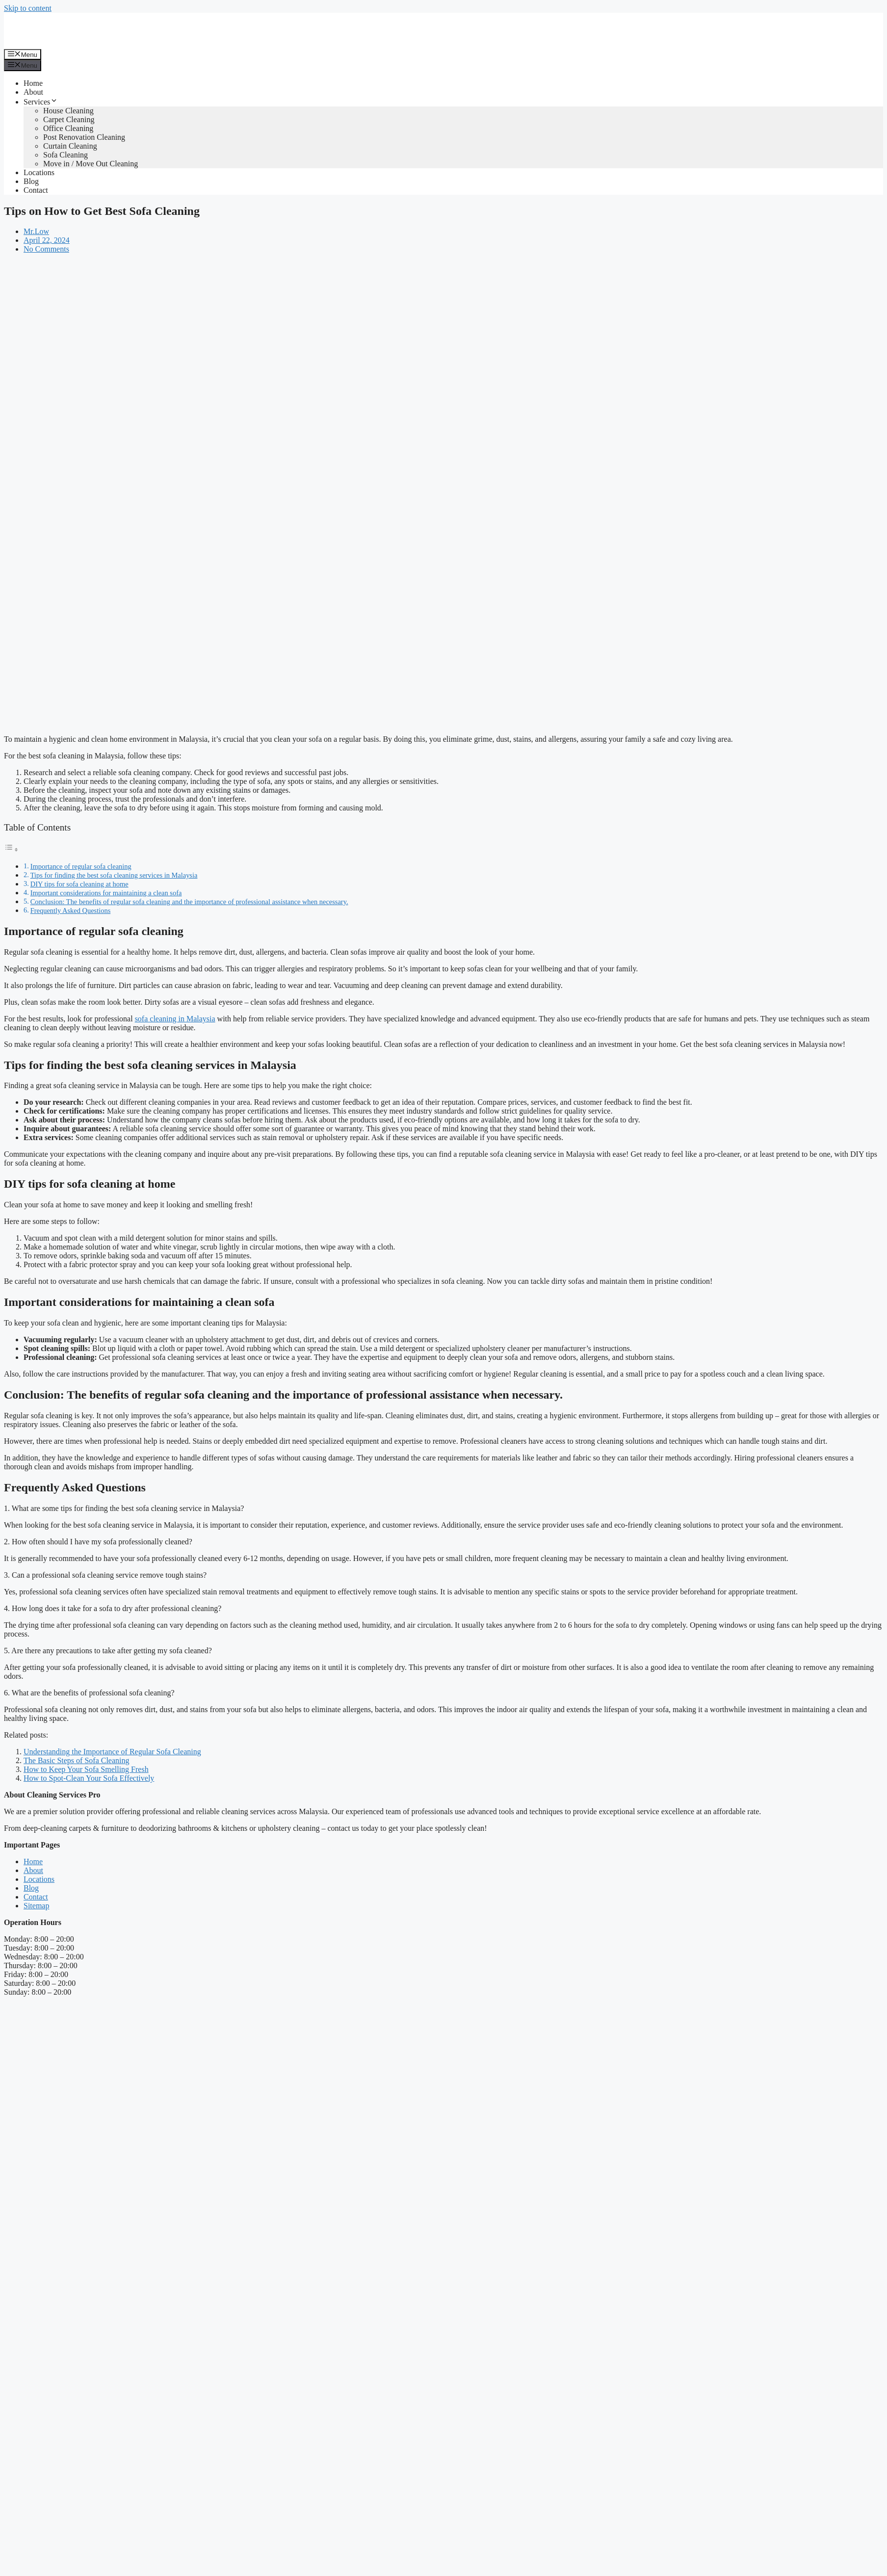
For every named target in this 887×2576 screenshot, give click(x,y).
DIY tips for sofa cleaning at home (79, 884)
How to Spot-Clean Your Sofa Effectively (89, 1778)
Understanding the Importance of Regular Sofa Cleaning (112, 1751)
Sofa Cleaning (65, 155)
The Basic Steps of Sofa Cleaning (77, 1760)
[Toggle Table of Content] (11, 849)
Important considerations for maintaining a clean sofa (106, 893)
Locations (39, 172)
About (33, 92)
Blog (31, 181)
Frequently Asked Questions (70, 910)
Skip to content (28, 8)
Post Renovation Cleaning (84, 137)
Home (33, 83)
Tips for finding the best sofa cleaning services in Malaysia (114, 875)
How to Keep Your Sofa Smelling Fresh (86, 1769)
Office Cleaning (68, 128)
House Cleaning (68, 110)
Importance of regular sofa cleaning (80, 866)
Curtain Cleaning (70, 146)
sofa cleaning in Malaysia (175, 1019)
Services (41, 102)
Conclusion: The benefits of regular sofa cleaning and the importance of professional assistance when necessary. (189, 902)
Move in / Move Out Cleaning (90, 163)
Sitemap (36, 1905)
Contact (36, 190)
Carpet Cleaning (68, 119)
